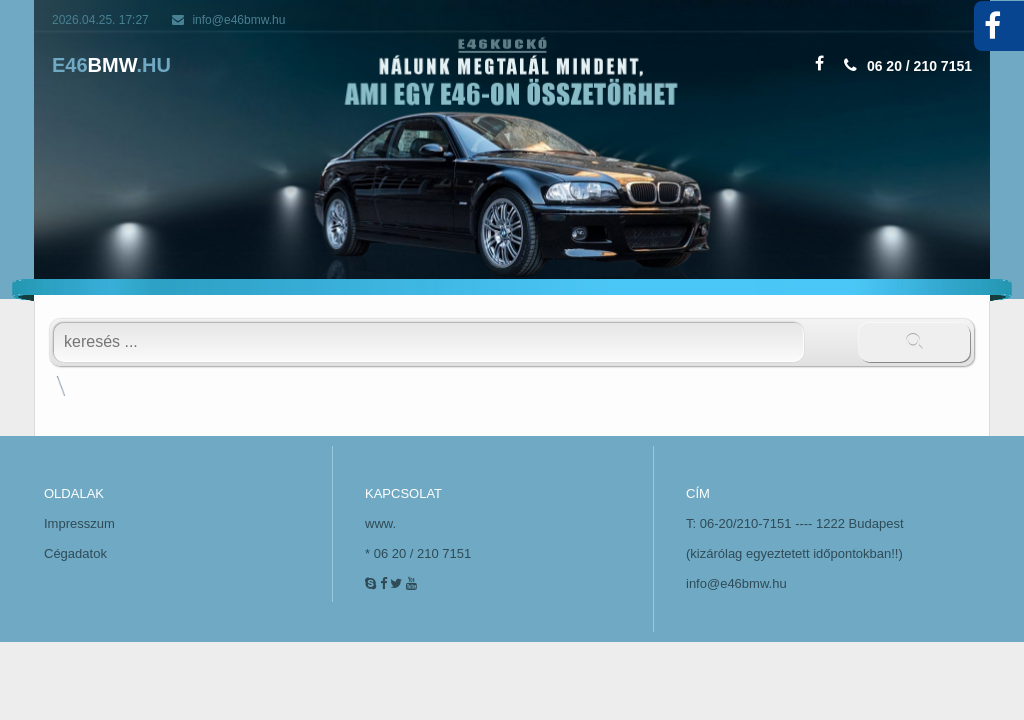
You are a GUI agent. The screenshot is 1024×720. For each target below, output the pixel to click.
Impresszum (79, 523)
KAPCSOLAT (403, 493)
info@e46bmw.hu (238, 20)
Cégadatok (75, 553)
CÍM (698, 493)
